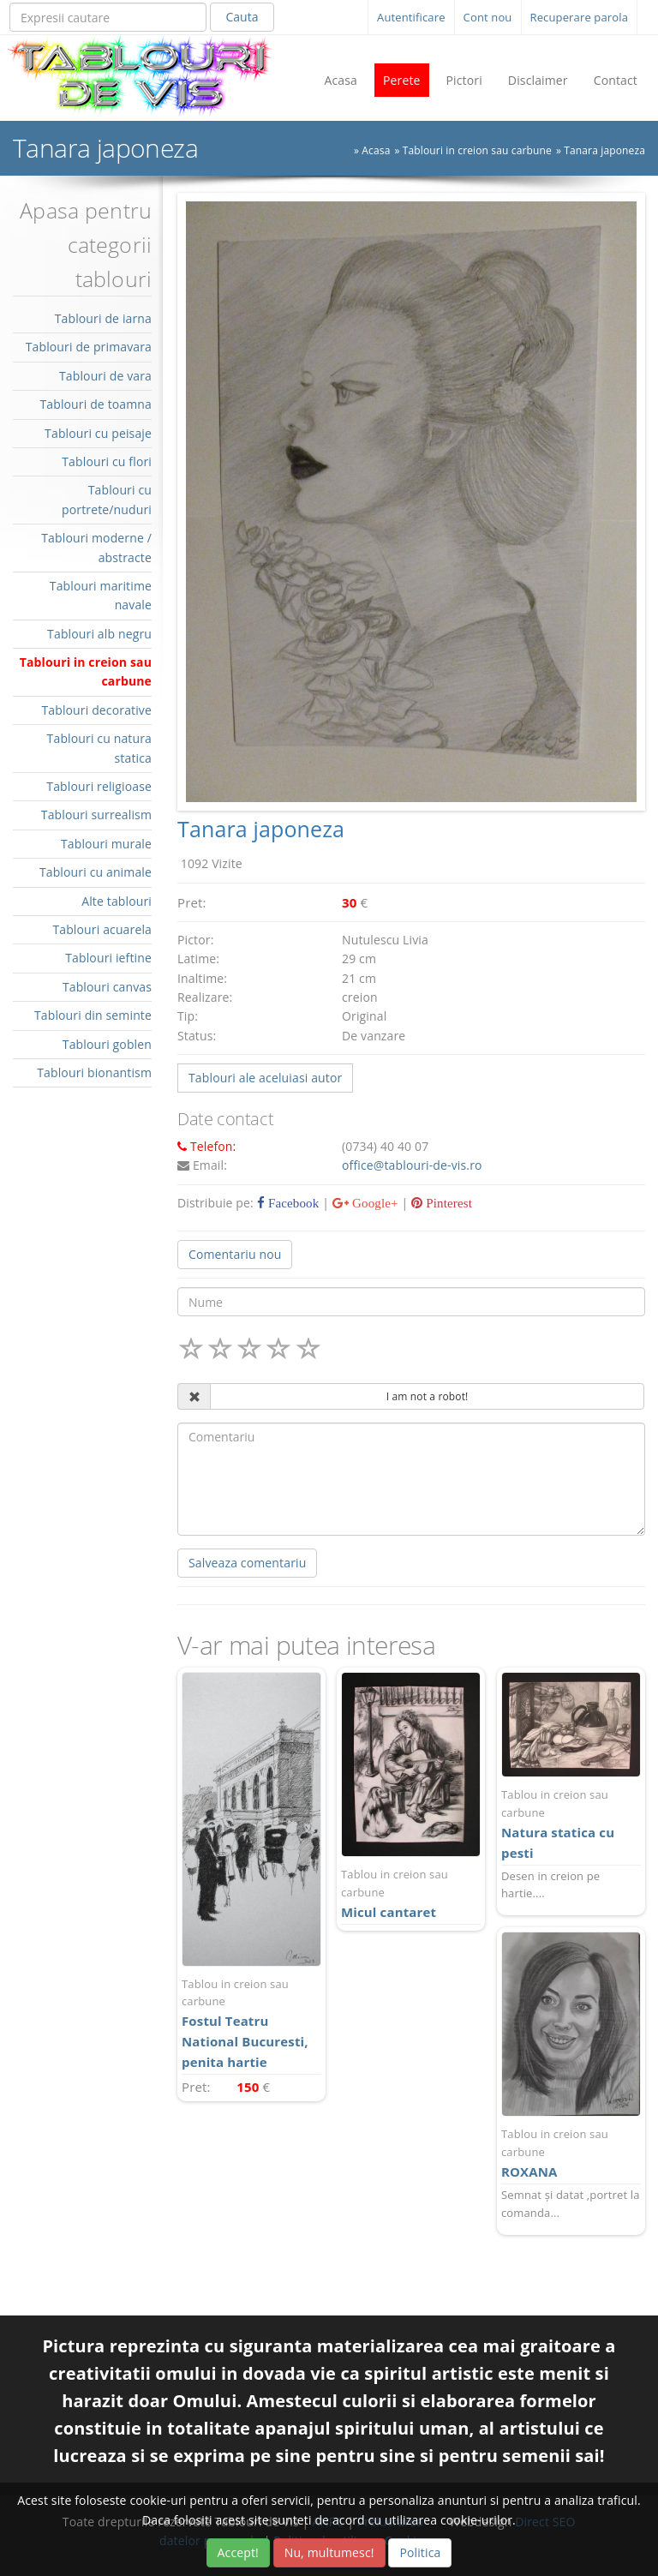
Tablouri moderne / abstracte (96, 547)
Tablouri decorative (96, 710)
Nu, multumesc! (329, 2552)
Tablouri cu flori (107, 461)
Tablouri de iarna (103, 318)
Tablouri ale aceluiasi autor (265, 1077)
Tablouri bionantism (94, 1072)
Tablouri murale (106, 844)
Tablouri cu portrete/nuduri (107, 499)
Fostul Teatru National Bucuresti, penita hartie (251, 2023)
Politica (419, 2552)
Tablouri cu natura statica (99, 747)
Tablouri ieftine (108, 958)
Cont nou (488, 17)
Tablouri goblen (107, 1044)
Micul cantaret (411, 1893)
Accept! (238, 2552)
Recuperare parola (579, 17)
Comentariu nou (234, 1254)
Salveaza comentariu (247, 1563)
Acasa (340, 80)
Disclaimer (538, 80)
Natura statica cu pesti (571, 1823)
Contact (615, 80)
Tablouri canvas (107, 987)
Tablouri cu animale (95, 872)
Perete (402, 80)
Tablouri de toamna (95, 404)
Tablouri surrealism (96, 814)
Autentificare (411, 17)
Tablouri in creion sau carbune (477, 150)
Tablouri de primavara (89, 346)
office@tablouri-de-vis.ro (412, 1165)
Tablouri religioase (99, 786)
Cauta (241, 17)
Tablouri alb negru (99, 634)
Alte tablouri (116, 901)
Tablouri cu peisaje (98, 433)
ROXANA (571, 2152)
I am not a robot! (427, 1396)
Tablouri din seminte (93, 1015)
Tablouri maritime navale (101, 595)
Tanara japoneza (604, 150)
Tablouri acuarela (102, 929)
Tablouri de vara (105, 376)
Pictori (464, 80)
